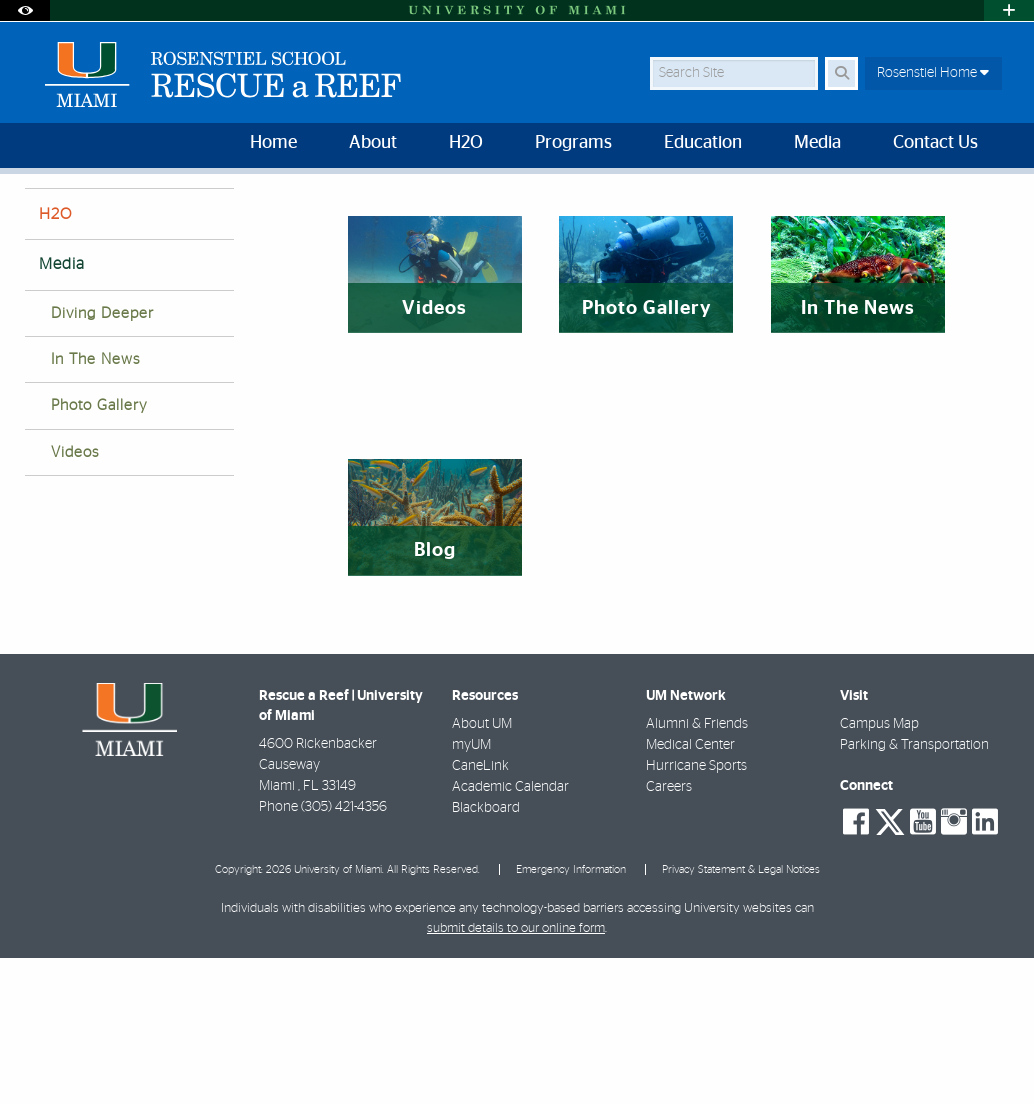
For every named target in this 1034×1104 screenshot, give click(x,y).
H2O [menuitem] (466, 143)
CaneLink (480, 912)
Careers (669, 933)
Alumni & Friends (697, 870)
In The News (95, 505)
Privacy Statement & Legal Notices (741, 1015)
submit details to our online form (516, 1074)
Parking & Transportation (914, 891)
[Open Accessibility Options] (25, 10)
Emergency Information (571, 1015)
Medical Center (690, 891)
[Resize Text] (954, 202)
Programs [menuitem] (573, 143)
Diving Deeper (102, 459)
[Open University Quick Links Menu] (1009, 10)
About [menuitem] (373, 143)
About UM (482, 870)
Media (105, 215)
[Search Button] (841, 73)
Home (42, 214)
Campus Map (879, 870)
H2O (55, 360)
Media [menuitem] (817, 143)
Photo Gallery (99, 551)
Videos (75, 598)
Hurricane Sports (696, 912)
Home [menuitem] (273, 143)
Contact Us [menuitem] (935, 143)
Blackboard (486, 954)
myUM (471, 891)
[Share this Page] (997, 203)
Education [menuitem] (703, 143)
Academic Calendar (510, 933)
